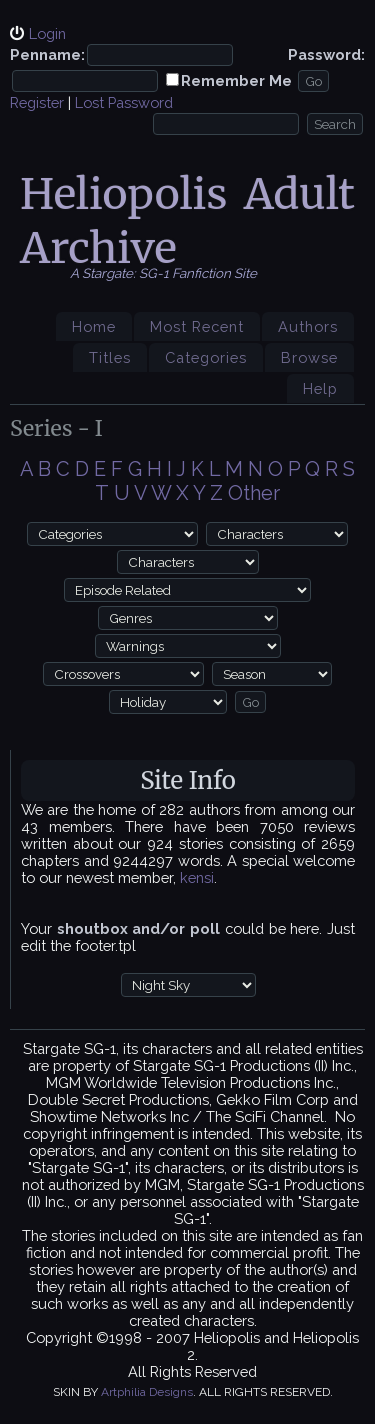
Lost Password (124, 102)
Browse (309, 357)
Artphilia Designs (147, 1392)
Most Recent (197, 326)
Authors (308, 326)
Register (37, 102)
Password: (326, 54)
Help (320, 388)
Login (47, 33)
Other (254, 493)
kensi (197, 877)
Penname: (47, 54)
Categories (206, 357)
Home (94, 326)
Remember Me (236, 80)
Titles (110, 357)
